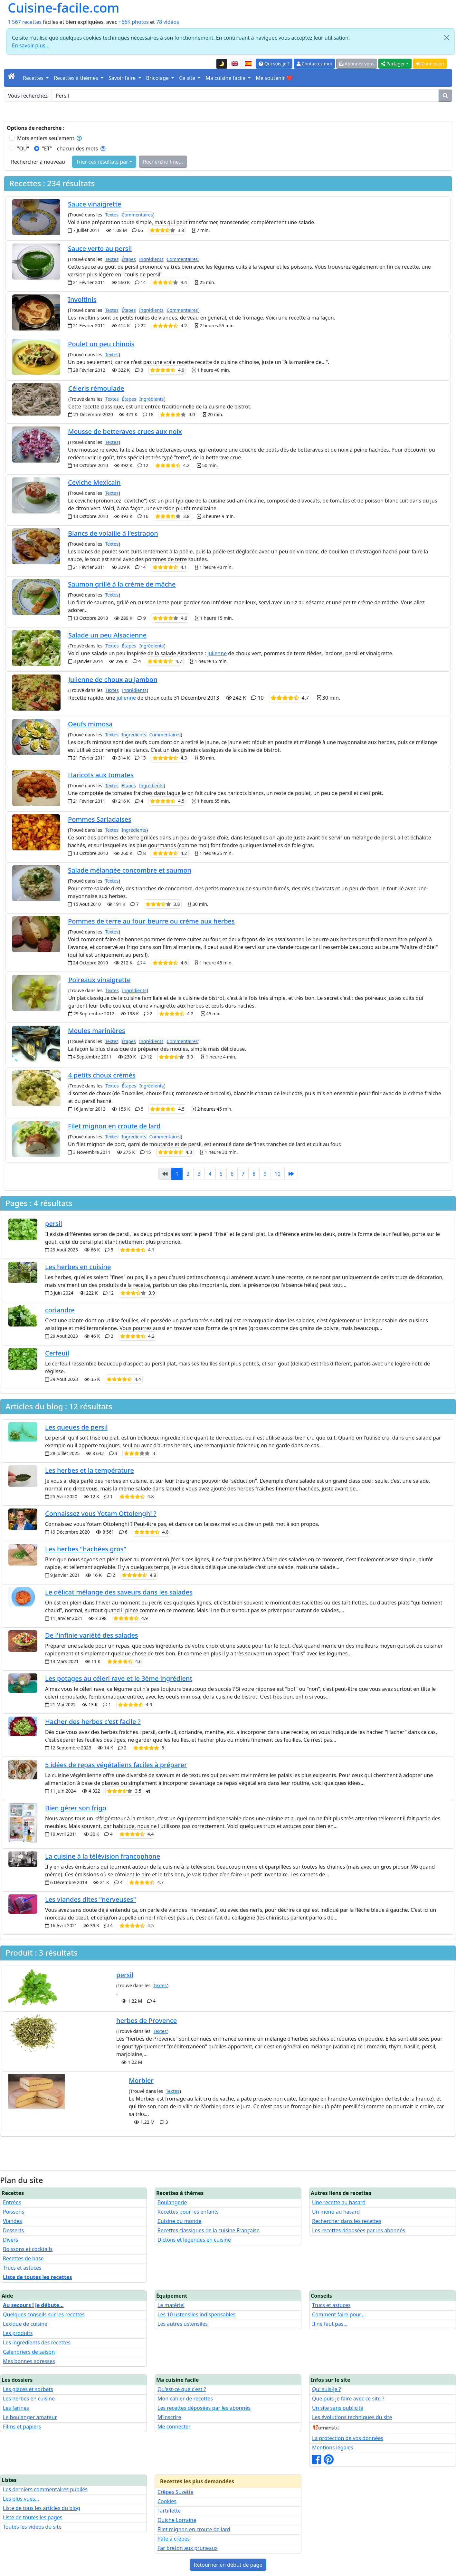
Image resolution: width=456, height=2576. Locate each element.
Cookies (166, 2501)
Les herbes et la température (89, 1470)
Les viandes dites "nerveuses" (90, 1899)
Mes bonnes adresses (29, 2361)
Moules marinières (96, 1030)
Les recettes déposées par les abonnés (358, 2230)
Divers (10, 2239)
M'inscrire (169, 2417)
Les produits (18, 2333)
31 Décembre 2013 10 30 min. (257, 697)
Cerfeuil (57, 1353)
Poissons (13, 2211)
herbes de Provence (146, 2020)
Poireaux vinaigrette (99, 979)
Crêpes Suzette (175, 2491)
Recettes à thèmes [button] (77, 77)
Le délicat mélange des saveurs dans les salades (119, 1592)
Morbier (141, 2080)
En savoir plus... (31, 45)
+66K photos (134, 21)
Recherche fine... (163, 161)
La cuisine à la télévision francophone (102, 1856)
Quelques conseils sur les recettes (44, 2314)
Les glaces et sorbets (28, 2389)
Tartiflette (169, 2510)
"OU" (23, 148)
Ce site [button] (187, 77)
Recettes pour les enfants (188, 2211)
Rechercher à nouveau (38, 161)
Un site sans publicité (337, 2407)
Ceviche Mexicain (94, 482)
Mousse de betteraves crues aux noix (125, 431)
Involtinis (82, 299)
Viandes (12, 2221)
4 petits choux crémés (102, 1075)
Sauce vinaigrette (94, 204)
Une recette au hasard (339, 2202)
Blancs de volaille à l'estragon (113, 533)
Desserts (13, 2230)
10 (277, 1173)
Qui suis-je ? (274, 64)
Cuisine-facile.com (63, 7)
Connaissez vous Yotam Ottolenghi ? (101, 1513)
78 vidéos (167, 21)
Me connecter (174, 2426)
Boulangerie (172, 2202)
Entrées (12, 2202)
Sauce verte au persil (100, 248)
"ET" (47, 148)
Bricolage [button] (158, 77)
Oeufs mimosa (90, 724)
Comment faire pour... (338, 2314)
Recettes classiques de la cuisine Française (208, 2230)
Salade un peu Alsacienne (107, 635)
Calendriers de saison (29, 2351)
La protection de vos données (347, 2438)
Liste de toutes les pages (32, 2517)
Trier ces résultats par (102, 161)
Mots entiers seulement (49, 138)
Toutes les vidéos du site (32, 2526)
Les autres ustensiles (182, 2323)
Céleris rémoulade (96, 388)
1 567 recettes (25, 21)
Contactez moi (314, 64)
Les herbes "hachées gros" (85, 1549)
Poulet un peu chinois (101, 344)
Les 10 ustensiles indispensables (196, 2314)
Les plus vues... (21, 2498)
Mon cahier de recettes (185, 2398)
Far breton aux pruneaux (187, 2548)
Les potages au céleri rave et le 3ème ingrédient (118, 1678)
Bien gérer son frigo (75, 1808)
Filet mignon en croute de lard (114, 1126)
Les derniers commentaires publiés (45, 2489)
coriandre (60, 1310)
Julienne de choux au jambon (112, 679)
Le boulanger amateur (30, 2417)
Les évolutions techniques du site (352, 2417)
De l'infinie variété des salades (91, 1635)
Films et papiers (22, 2426)
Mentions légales (332, 2447)
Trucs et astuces (22, 2267)
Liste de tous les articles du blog (41, 2508)
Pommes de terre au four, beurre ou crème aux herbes (151, 921)
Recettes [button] (34, 77)
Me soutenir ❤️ (274, 77)
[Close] (446, 38)
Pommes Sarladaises (99, 819)
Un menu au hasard (336, 2211)
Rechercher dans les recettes (346, 2221)
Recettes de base (23, 2258)
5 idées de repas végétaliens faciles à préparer (116, 1764)
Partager (393, 64)
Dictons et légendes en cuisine (194, 2239)
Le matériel (171, 2305)
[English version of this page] (235, 64)
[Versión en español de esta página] (248, 64)
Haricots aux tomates (101, 775)
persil (53, 1223)
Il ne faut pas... (329, 2323)
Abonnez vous (357, 64)
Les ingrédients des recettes (37, 2342)
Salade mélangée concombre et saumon (129, 870)
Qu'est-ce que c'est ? (181, 2389)
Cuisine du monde (179, 2221)
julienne (217, 653)
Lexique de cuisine (25, 2323)
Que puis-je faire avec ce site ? (348, 2398)
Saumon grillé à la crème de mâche (122, 584)
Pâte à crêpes (173, 2538)
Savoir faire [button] (123, 77)
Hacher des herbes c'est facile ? (93, 1721)
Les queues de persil (76, 1427)
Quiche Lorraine (176, 2519)
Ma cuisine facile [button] (226, 77)
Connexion (430, 64)
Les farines (16, 2407)
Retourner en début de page (228, 2564)
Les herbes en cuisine (78, 1266)
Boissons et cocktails (27, 2249)
